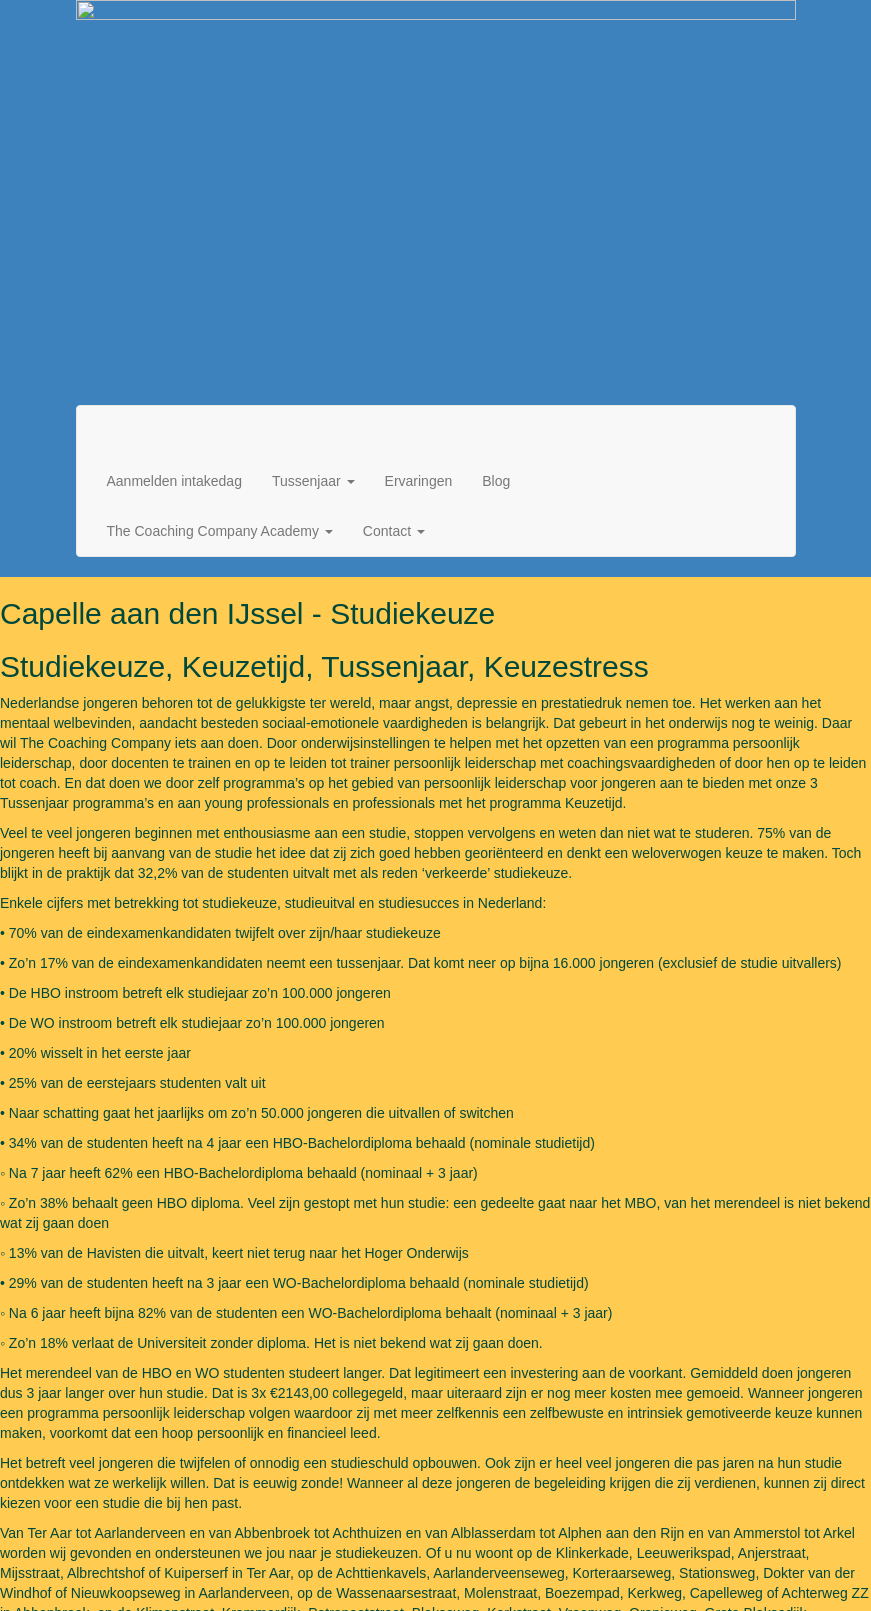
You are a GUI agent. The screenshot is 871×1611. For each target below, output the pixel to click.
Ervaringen (419, 96)
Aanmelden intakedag (174, 96)
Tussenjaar (313, 96)
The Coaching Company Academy (220, 146)
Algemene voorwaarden (673, 1560)
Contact (394, 146)
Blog (496, 96)
